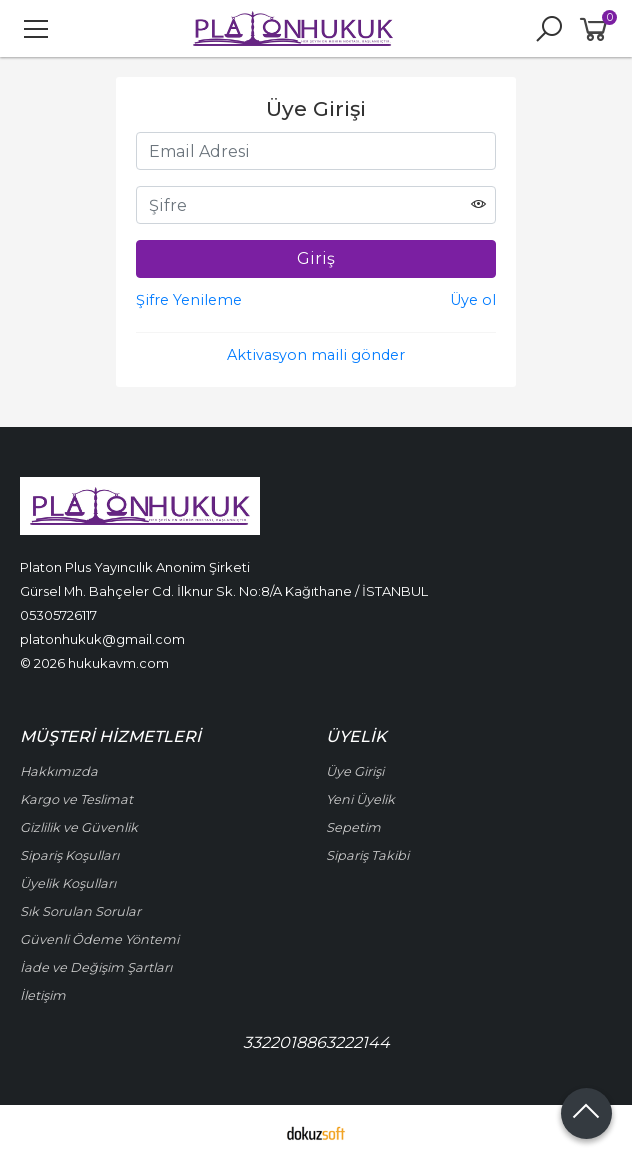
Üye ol (473, 300)
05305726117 (58, 615)
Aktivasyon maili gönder (316, 355)
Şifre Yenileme (189, 300)
